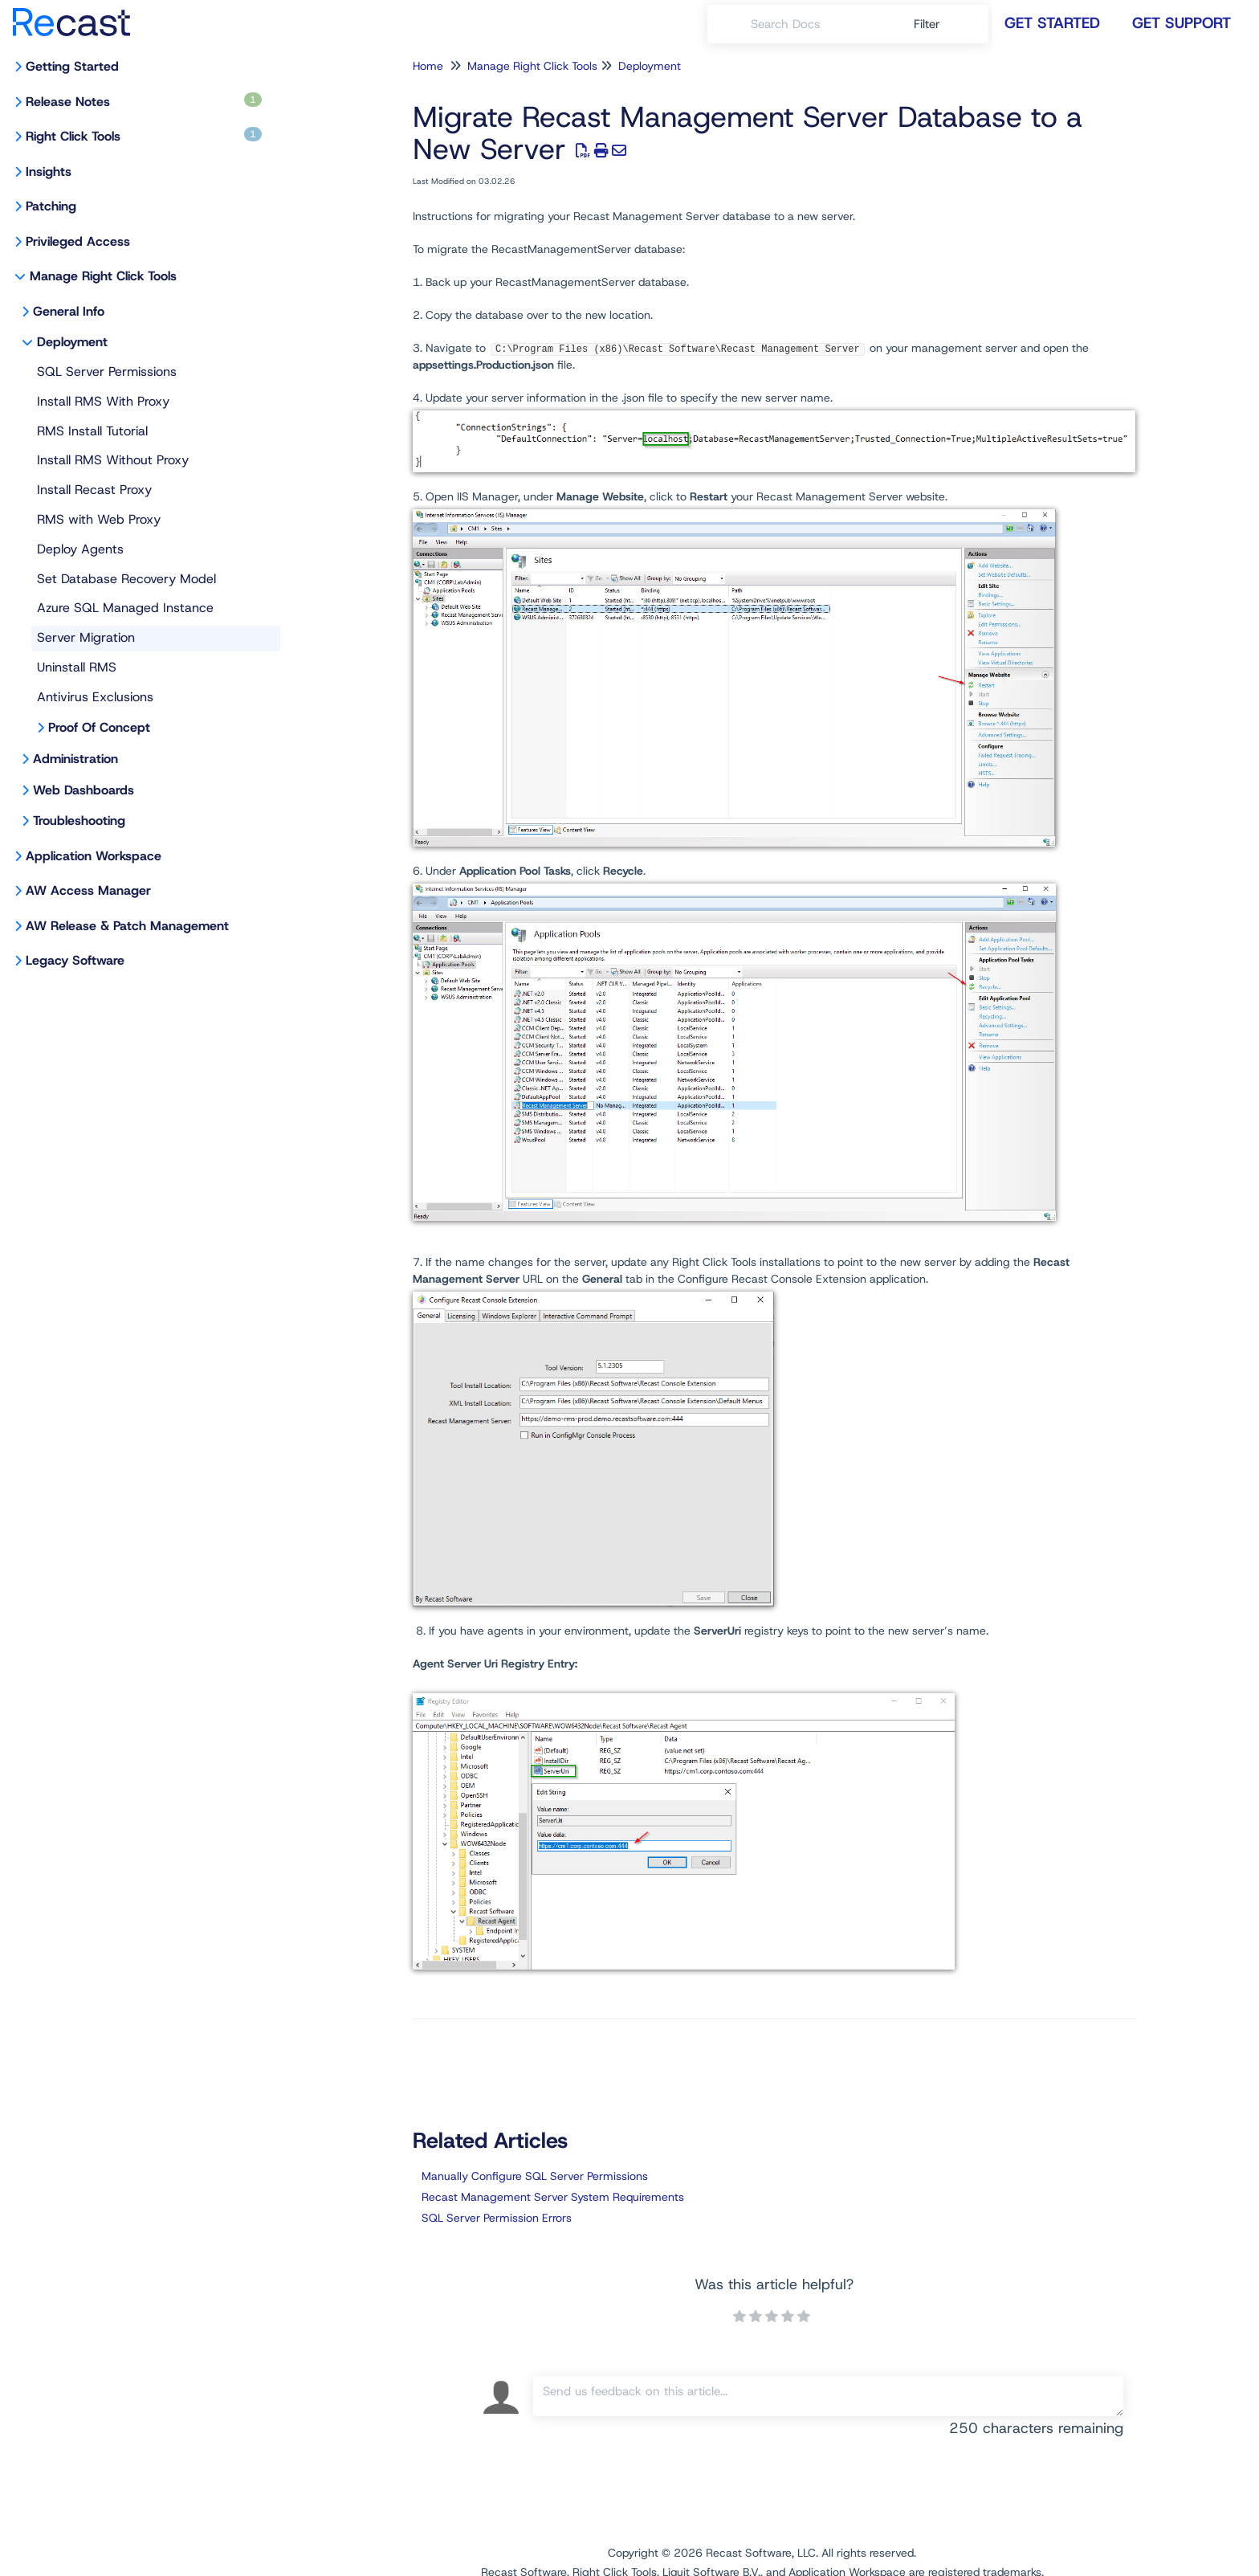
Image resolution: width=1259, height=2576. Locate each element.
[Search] (729, 24)
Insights (48, 171)
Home (428, 66)
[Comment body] (828, 2396)
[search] (823, 24)
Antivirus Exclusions (95, 696)
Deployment (72, 341)
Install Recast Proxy (94, 489)
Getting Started (72, 66)
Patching (51, 206)
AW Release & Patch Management (127, 925)
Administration (75, 758)
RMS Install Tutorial (92, 431)
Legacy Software (75, 960)
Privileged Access (78, 241)
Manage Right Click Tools (103, 275)
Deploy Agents (80, 549)
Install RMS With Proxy (103, 401)
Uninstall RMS (76, 667)
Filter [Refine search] (929, 24)
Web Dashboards (83, 790)
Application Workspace (93, 855)
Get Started (1052, 23)
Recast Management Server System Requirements (553, 2197)
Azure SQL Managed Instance (125, 607)
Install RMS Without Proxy (113, 459)
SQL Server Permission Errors (497, 2218)
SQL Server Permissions (107, 371)
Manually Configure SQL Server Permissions (535, 2176)
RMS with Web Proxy (99, 519)
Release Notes (144, 101)
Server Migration (86, 637)
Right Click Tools (144, 136)
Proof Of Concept (99, 727)
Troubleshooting (79, 820)
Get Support (1181, 23)
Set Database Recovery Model (126, 578)
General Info (68, 311)
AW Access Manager (88, 890)
